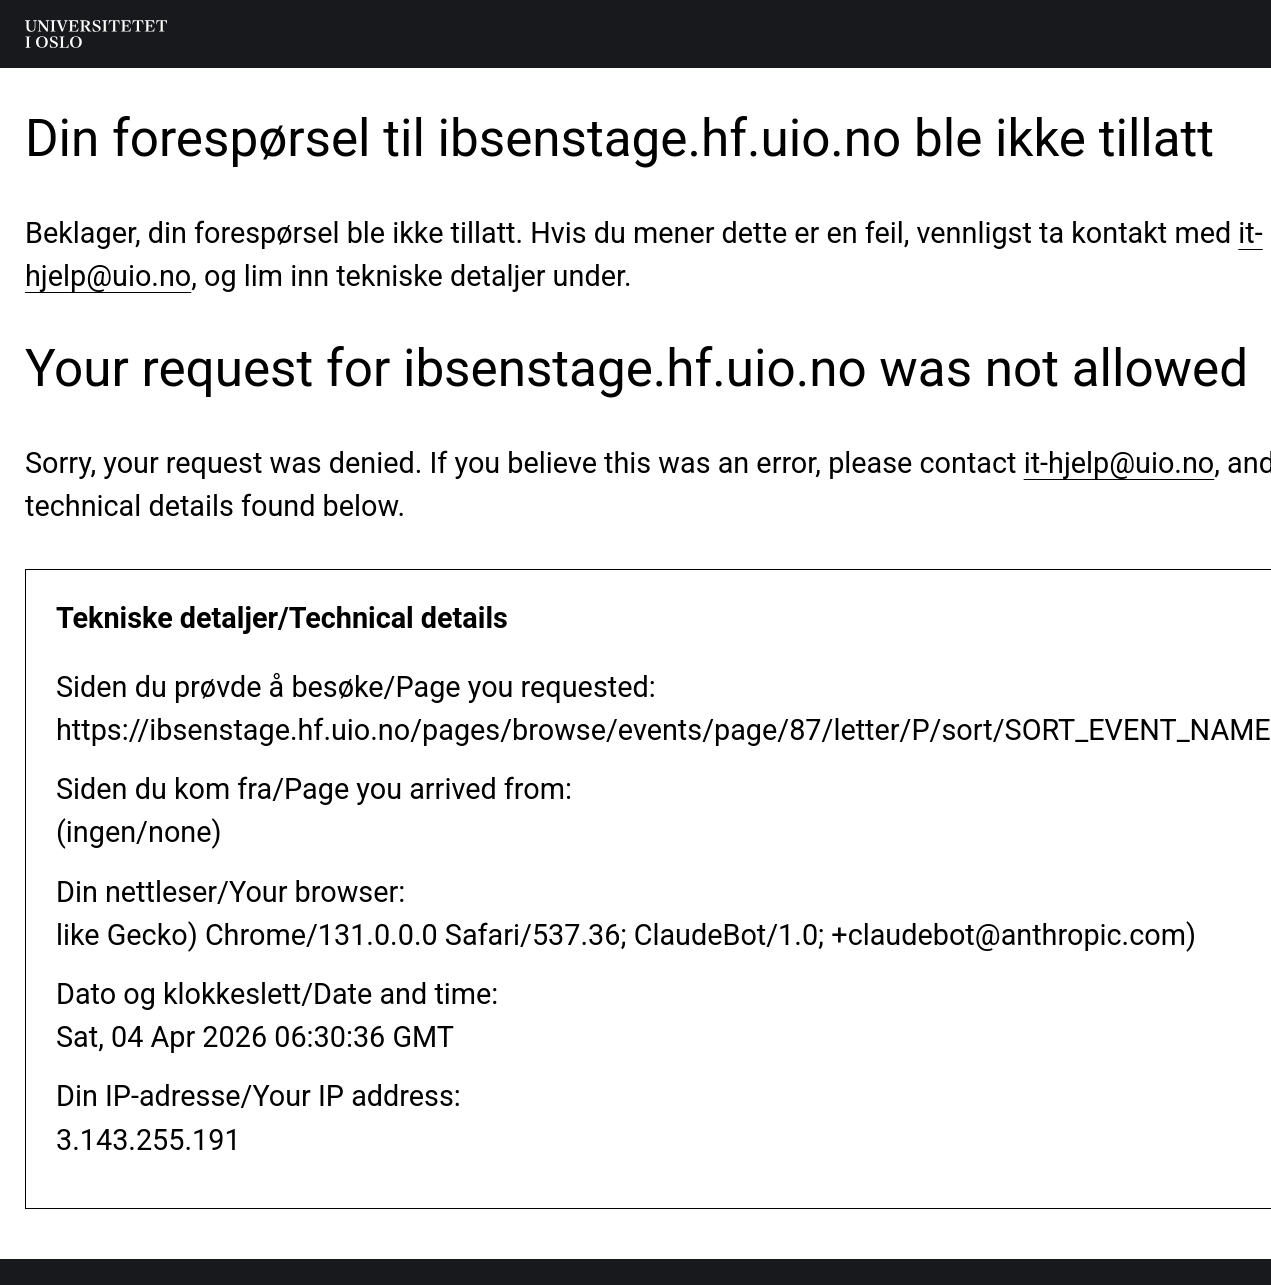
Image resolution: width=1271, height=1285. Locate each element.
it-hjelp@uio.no (1119, 463)
